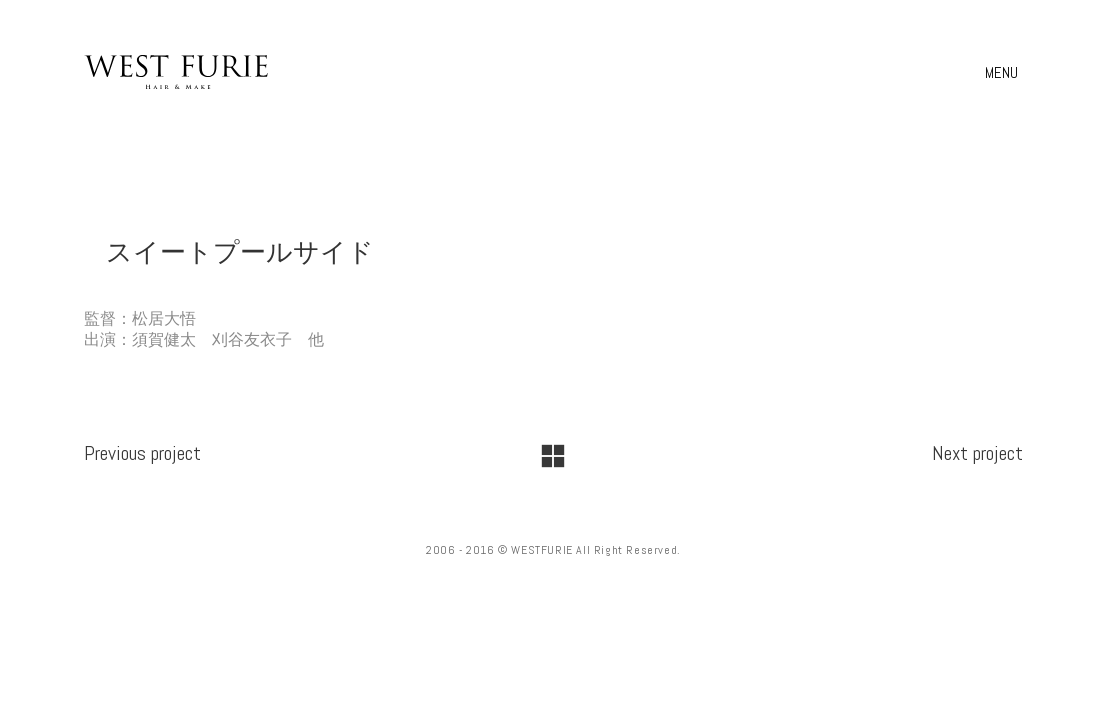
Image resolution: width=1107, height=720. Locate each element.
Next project (977, 453)
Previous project (142, 453)
